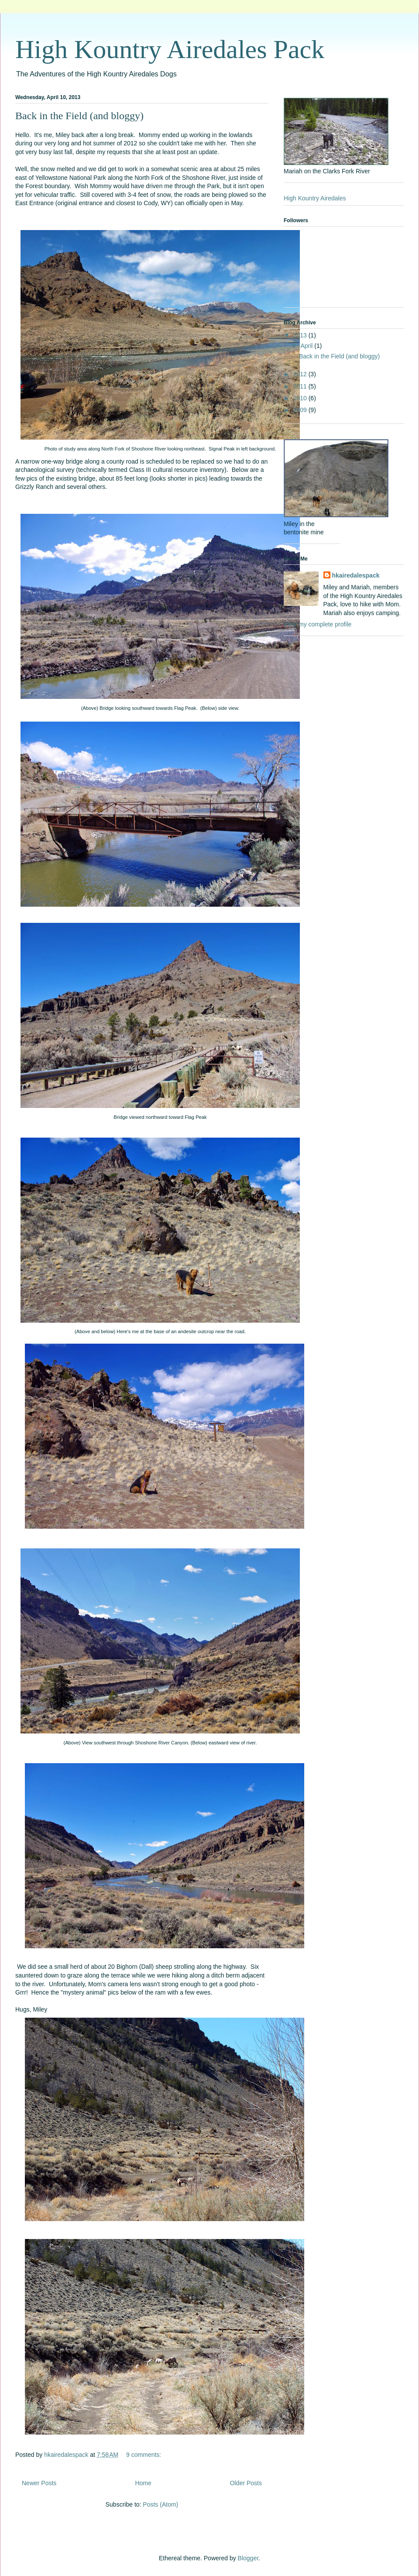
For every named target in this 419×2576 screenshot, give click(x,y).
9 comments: (144, 2454)
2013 (301, 335)
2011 (301, 386)
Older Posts (246, 2483)
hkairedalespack (356, 575)
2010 (301, 398)
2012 (301, 374)
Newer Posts (39, 2483)
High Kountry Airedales (315, 198)
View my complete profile (317, 624)
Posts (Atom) (160, 2504)
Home (143, 2483)
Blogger (248, 2558)
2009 (301, 409)
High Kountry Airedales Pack (169, 49)
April (307, 345)
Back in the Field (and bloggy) (79, 115)
